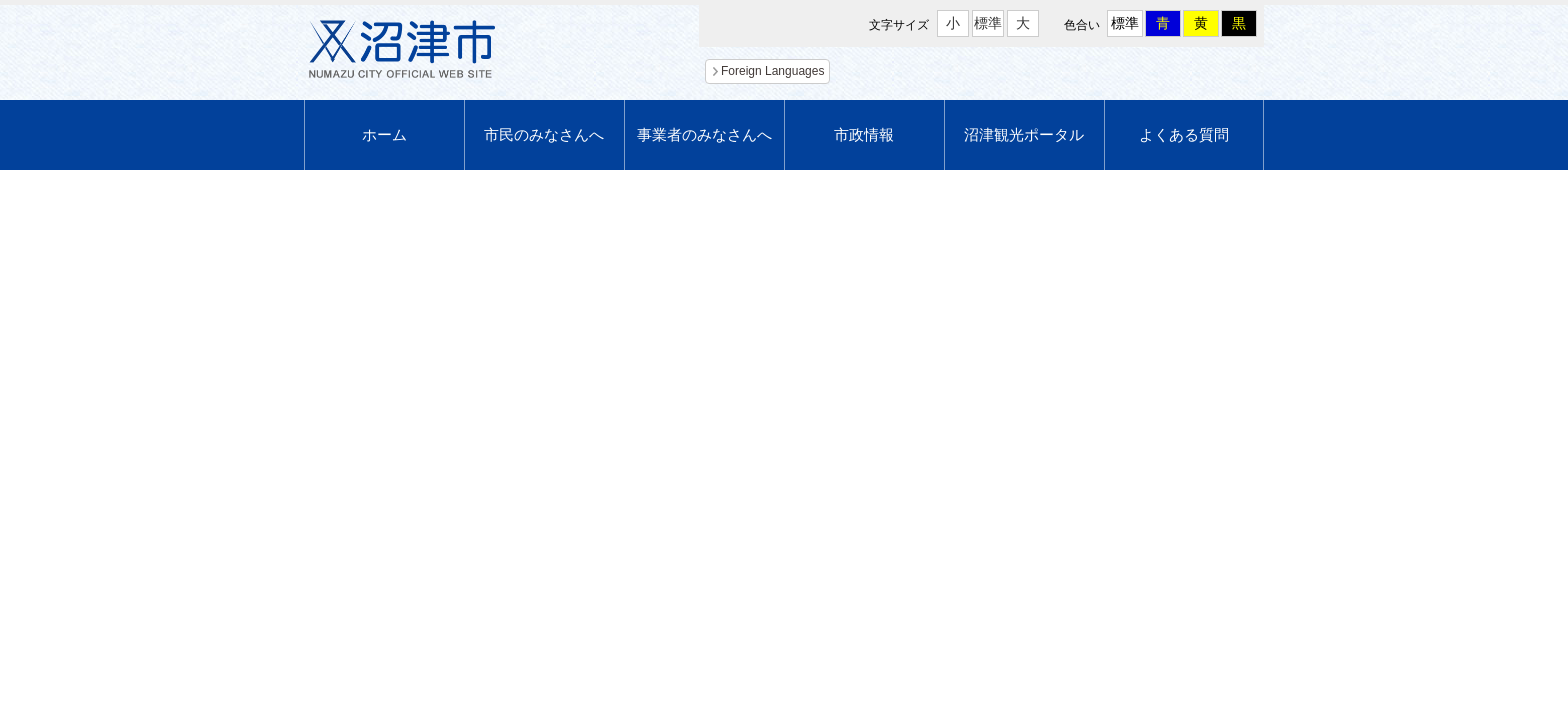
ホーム (384, 134)
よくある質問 (1184, 134)
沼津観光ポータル (1024, 134)
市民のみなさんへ (544, 134)
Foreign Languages (772, 71)
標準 (988, 23)
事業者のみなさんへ (704, 134)
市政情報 (864, 134)
